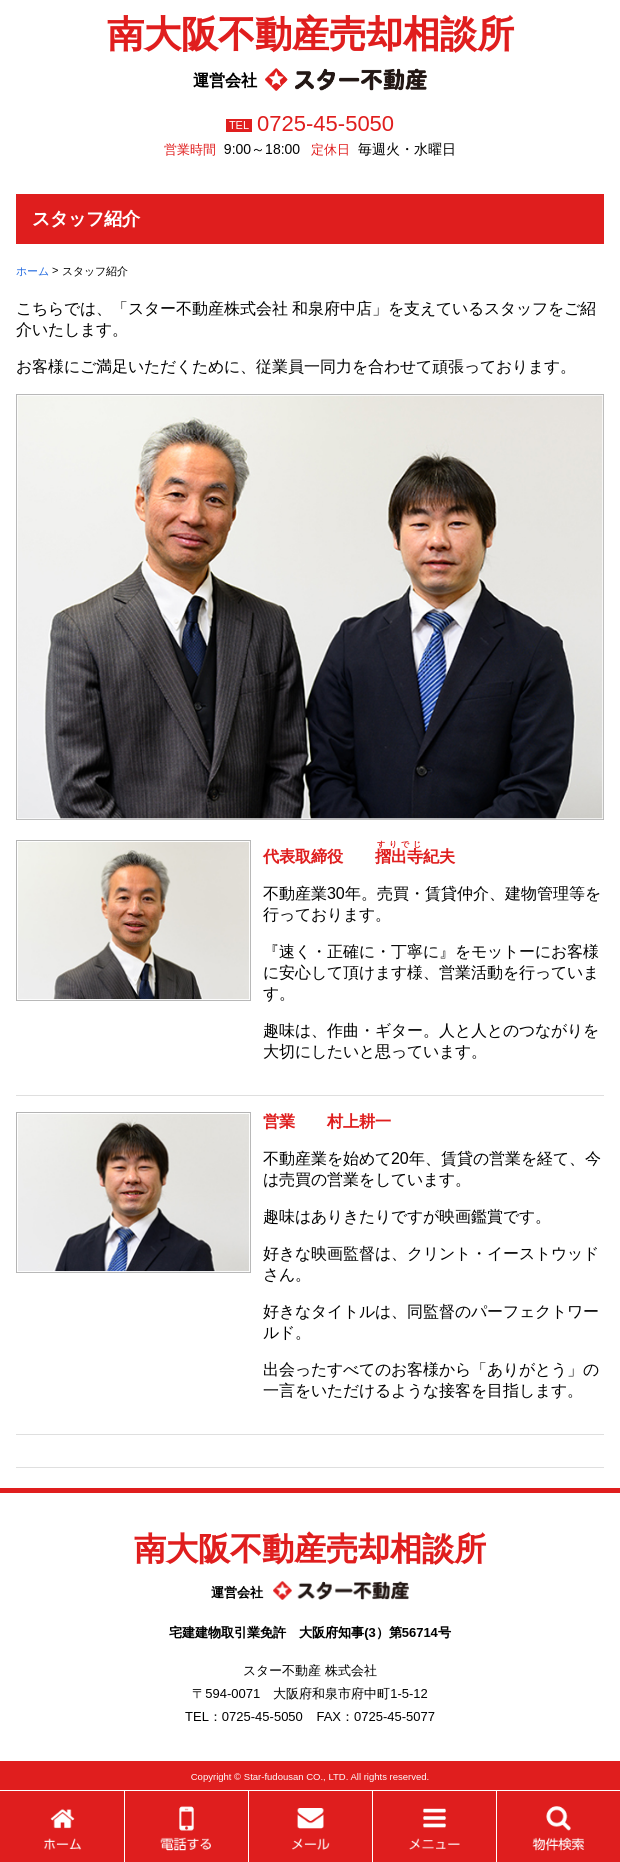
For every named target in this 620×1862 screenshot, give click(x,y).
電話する (186, 1826)
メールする (310, 1826)
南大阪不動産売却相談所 (310, 34)
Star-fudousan (274, 1776)
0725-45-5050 (325, 123)
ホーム (32, 271)
